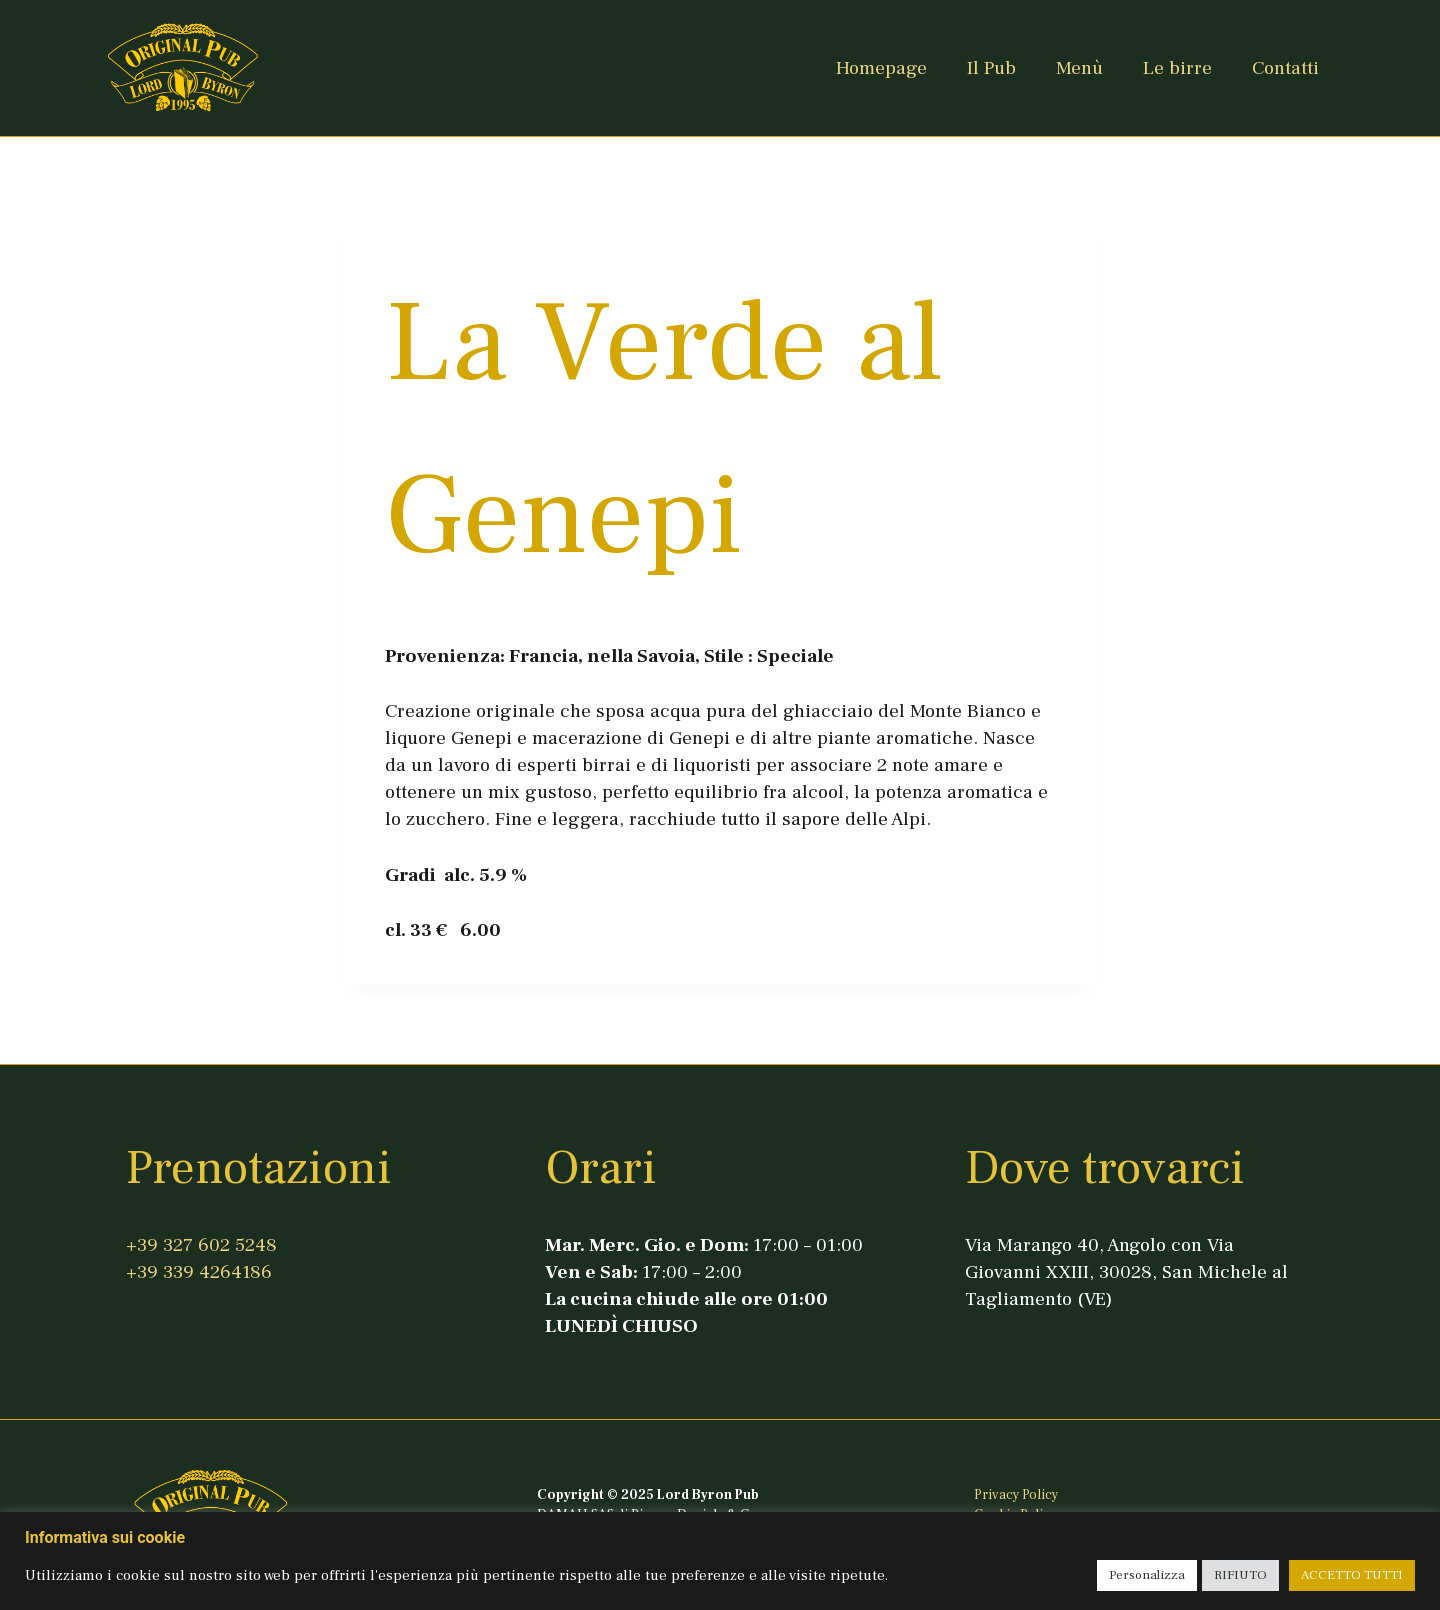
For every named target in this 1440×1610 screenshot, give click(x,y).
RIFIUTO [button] (1240, 1575)
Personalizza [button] (1147, 1575)
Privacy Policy (1016, 1494)
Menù (1079, 68)
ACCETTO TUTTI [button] (1352, 1575)
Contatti (1285, 68)
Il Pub (991, 68)
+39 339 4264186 (199, 1272)
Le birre (1177, 68)
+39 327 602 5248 (201, 1245)
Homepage (881, 68)
